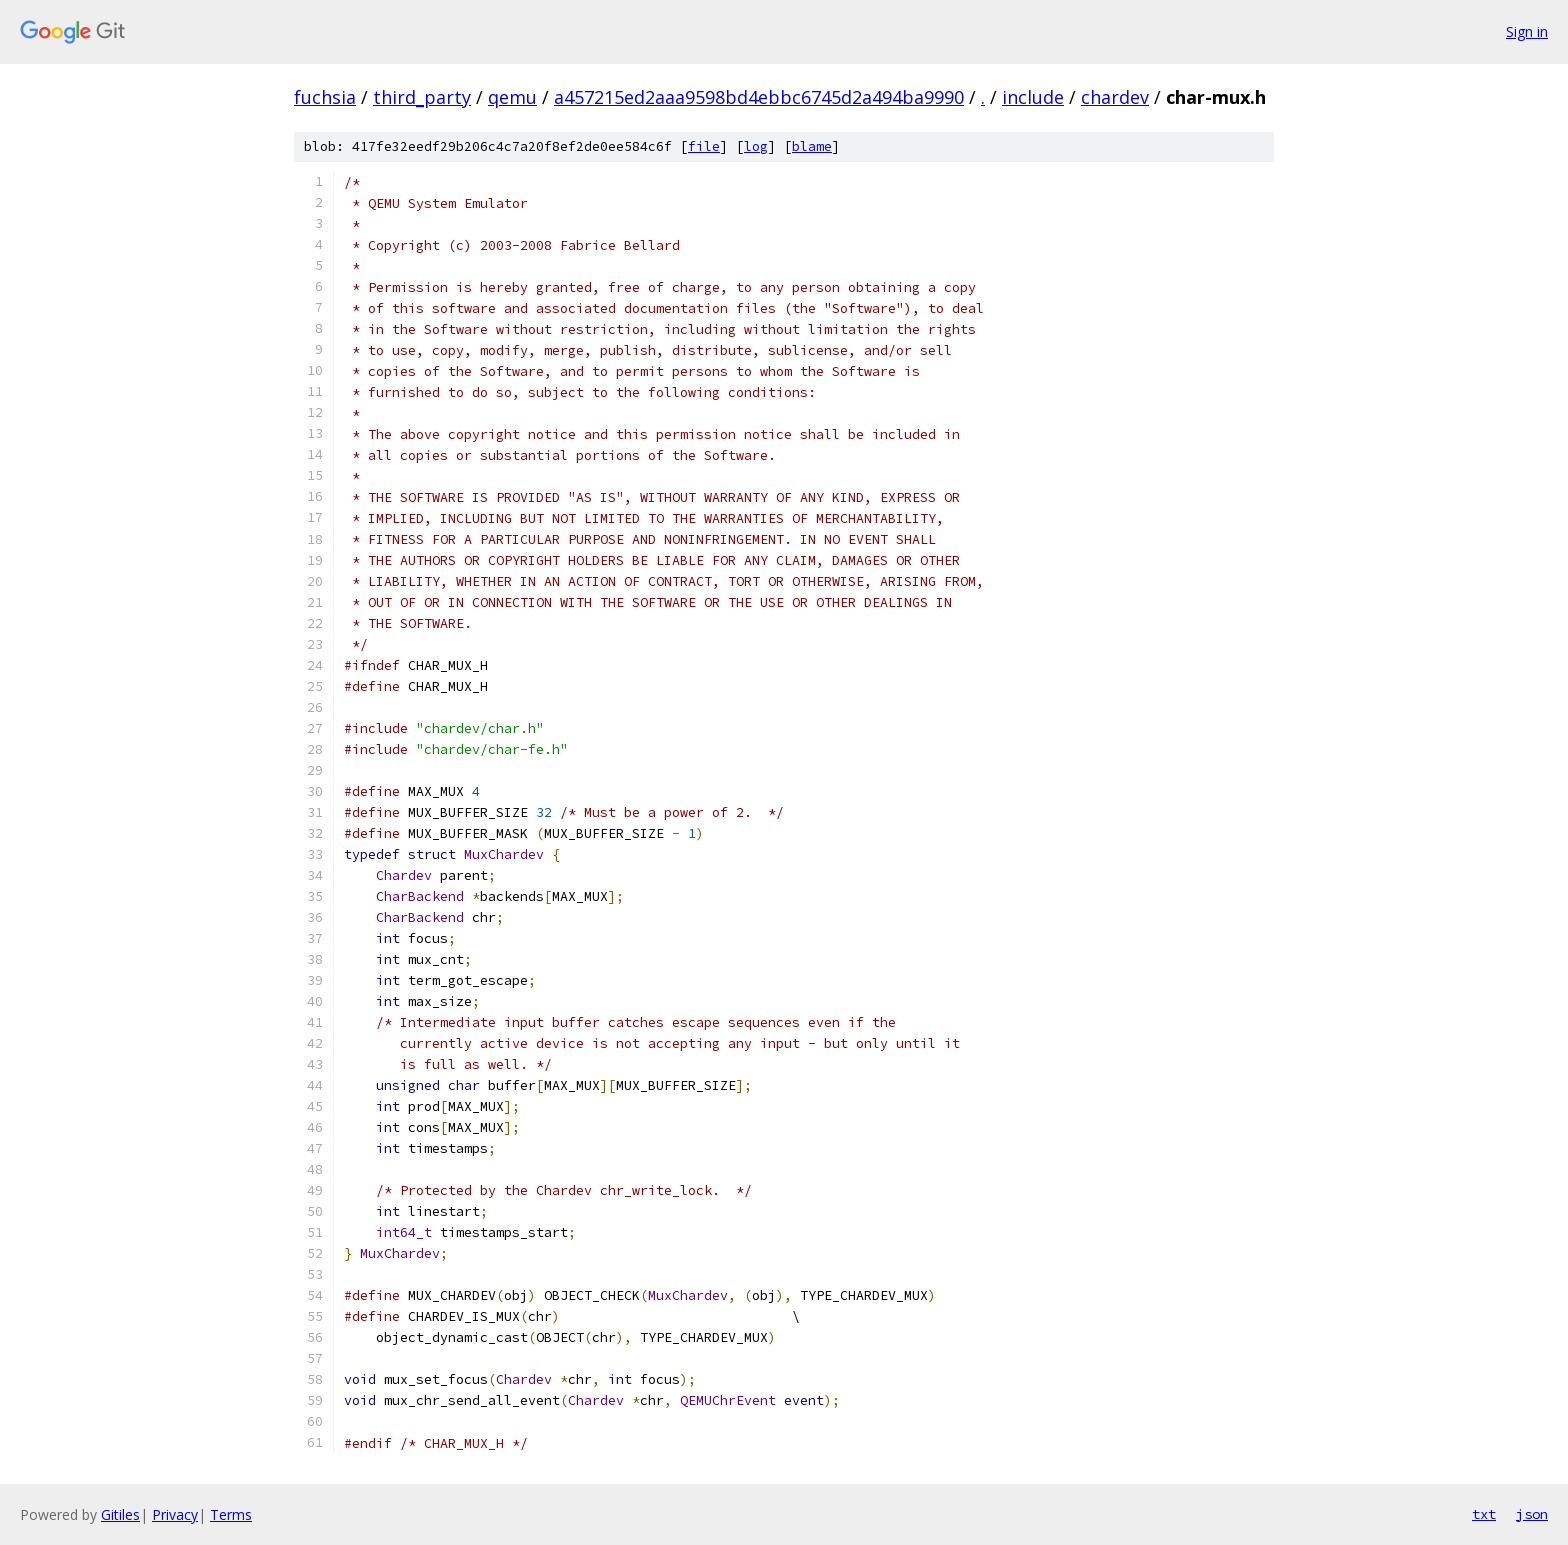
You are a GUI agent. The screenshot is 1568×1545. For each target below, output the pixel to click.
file (704, 146)
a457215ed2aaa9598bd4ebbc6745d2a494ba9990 (759, 97)
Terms (231, 1514)
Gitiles (120, 1514)
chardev (1115, 97)
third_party (422, 97)
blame (812, 146)
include (1033, 97)
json (1532, 1514)
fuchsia (325, 97)
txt (1484, 1514)
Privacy (175, 1514)
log (756, 146)
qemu (512, 97)
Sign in (1527, 31)
